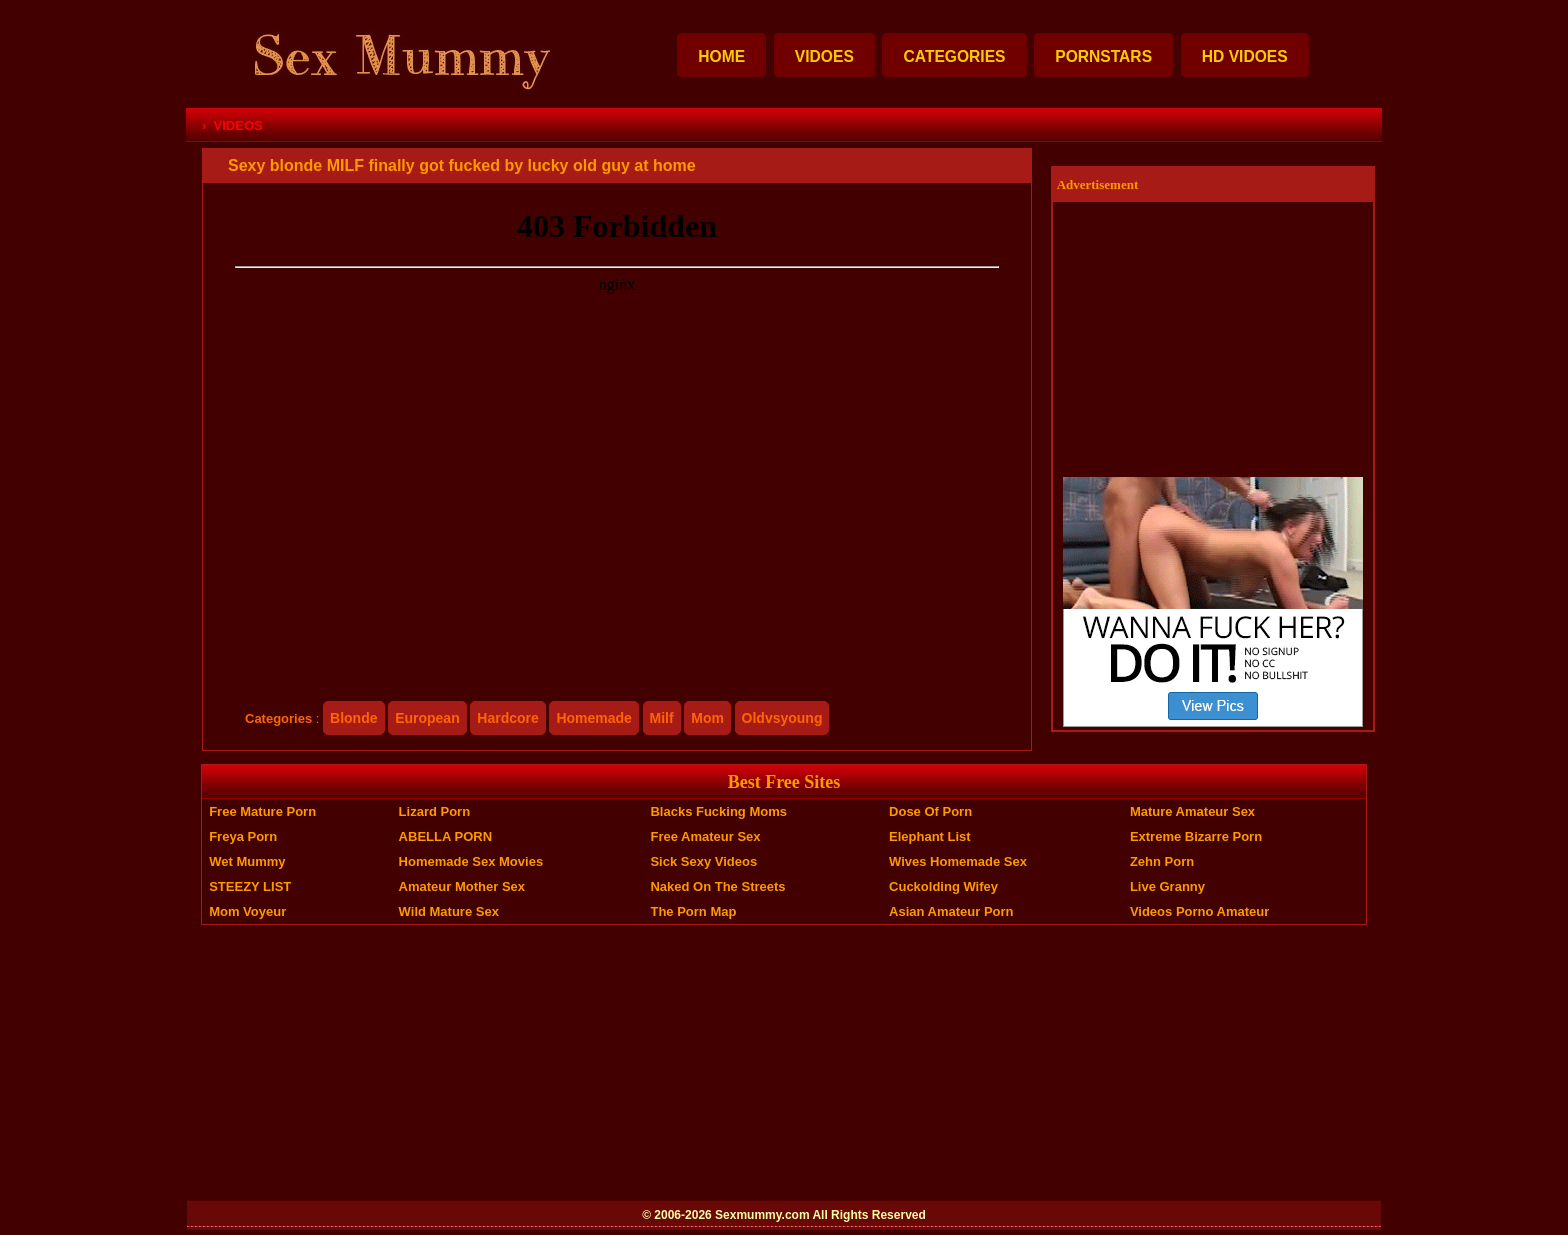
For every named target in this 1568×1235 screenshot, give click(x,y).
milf (662, 718)
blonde (353, 718)
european (427, 718)
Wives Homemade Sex (958, 861)
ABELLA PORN (445, 836)
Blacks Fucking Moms (718, 811)
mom (707, 718)
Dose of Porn (930, 811)
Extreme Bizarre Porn (1196, 836)
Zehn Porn (1162, 861)
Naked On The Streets (717, 886)
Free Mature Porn (262, 811)
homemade (593, 718)
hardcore (507, 718)
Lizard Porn (435, 811)
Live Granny (1167, 886)
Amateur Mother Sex (462, 886)
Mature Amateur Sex (1192, 811)
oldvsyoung (782, 718)
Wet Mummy (247, 861)
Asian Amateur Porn (951, 911)
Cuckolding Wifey (943, 886)
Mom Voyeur (247, 911)
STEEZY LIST (250, 886)
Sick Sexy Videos (703, 861)
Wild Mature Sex (449, 911)
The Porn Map (693, 911)
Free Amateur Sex (705, 836)
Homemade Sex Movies (471, 861)
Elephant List (930, 836)
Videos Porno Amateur (1199, 911)
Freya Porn (243, 836)
